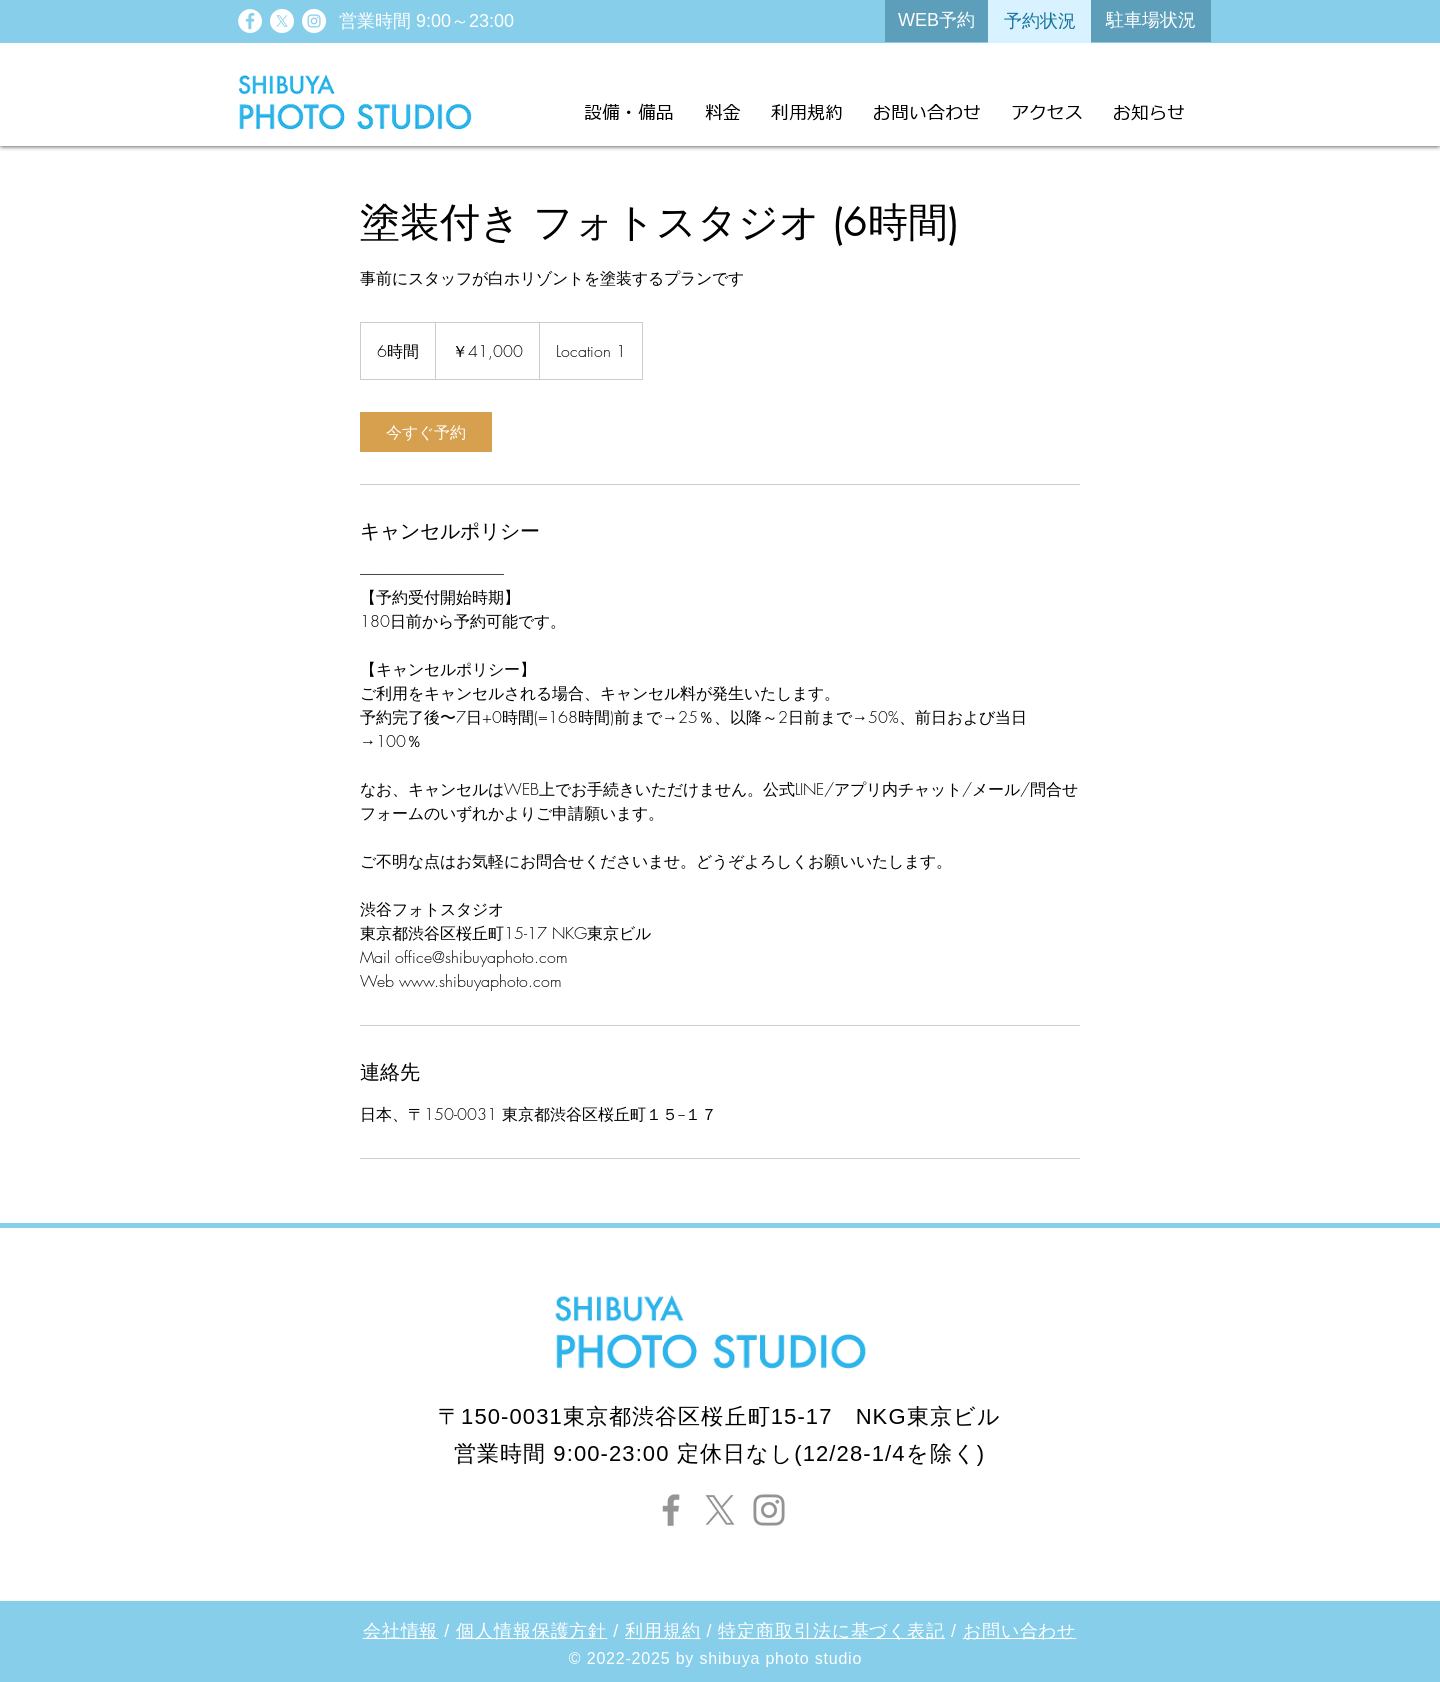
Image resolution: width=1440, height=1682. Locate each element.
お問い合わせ (1019, 1631)
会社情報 (401, 1631)
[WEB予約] (936, 21)
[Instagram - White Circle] (314, 21)
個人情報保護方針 (531, 1631)
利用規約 (663, 1631)
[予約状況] (1039, 21)
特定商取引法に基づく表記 (831, 1631)
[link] (426, 432)
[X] (282, 21)
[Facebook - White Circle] (250, 21)
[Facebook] (671, 1510)
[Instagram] (769, 1510)
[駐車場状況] (1151, 21)
